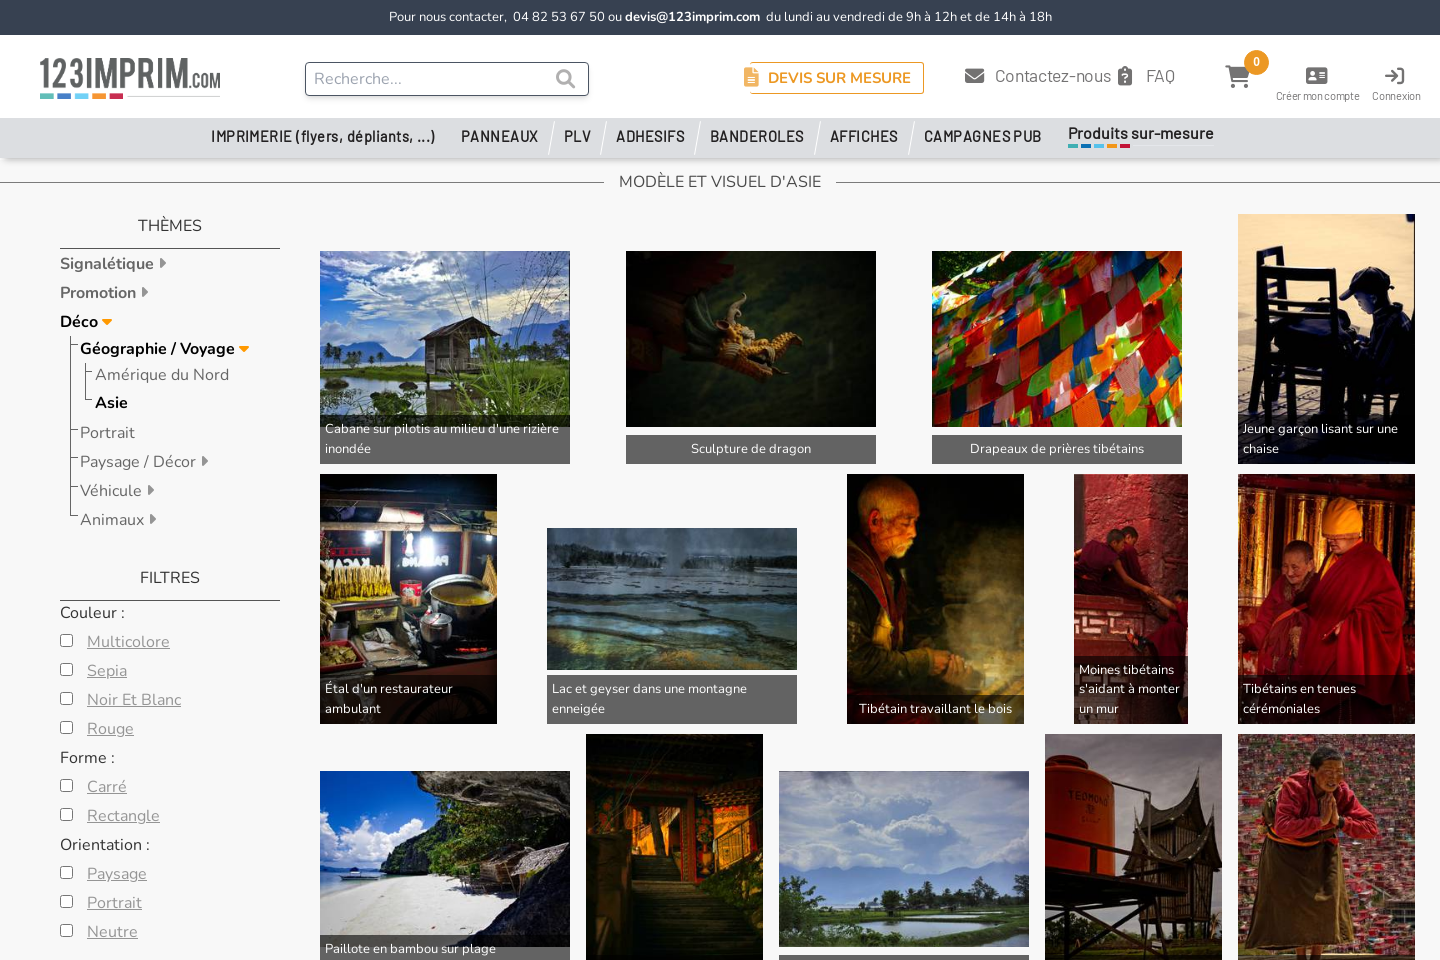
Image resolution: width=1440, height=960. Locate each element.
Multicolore (128, 642)
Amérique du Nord (162, 375)
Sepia (107, 671)
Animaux (114, 520)
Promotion (100, 293)
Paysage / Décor (140, 462)
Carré (107, 787)
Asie (111, 403)
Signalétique (109, 264)
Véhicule (113, 491)
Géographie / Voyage (159, 349)
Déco (81, 322)
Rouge (110, 729)
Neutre (112, 932)
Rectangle (123, 816)
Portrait (107, 433)
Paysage (117, 874)
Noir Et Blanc (134, 700)
